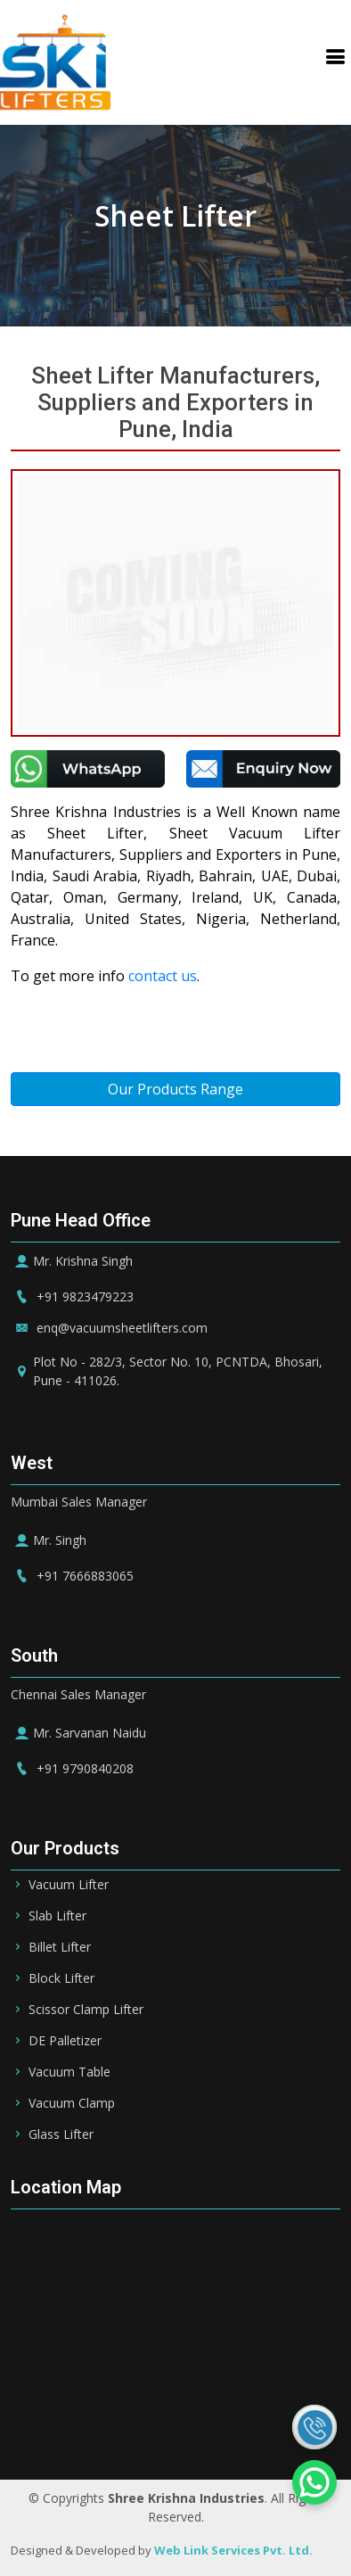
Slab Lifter (57, 1916)
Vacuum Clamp (72, 2103)
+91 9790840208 (72, 1768)
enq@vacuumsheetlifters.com (109, 1327)
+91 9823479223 (72, 1296)
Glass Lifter (61, 2134)
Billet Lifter (60, 1947)
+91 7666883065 (72, 1575)
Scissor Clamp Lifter (86, 2009)
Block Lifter (61, 1978)
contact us (162, 976)
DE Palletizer (65, 2041)
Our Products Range (175, 1089)
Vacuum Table (69, 2072)
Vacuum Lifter (69, 1884)
